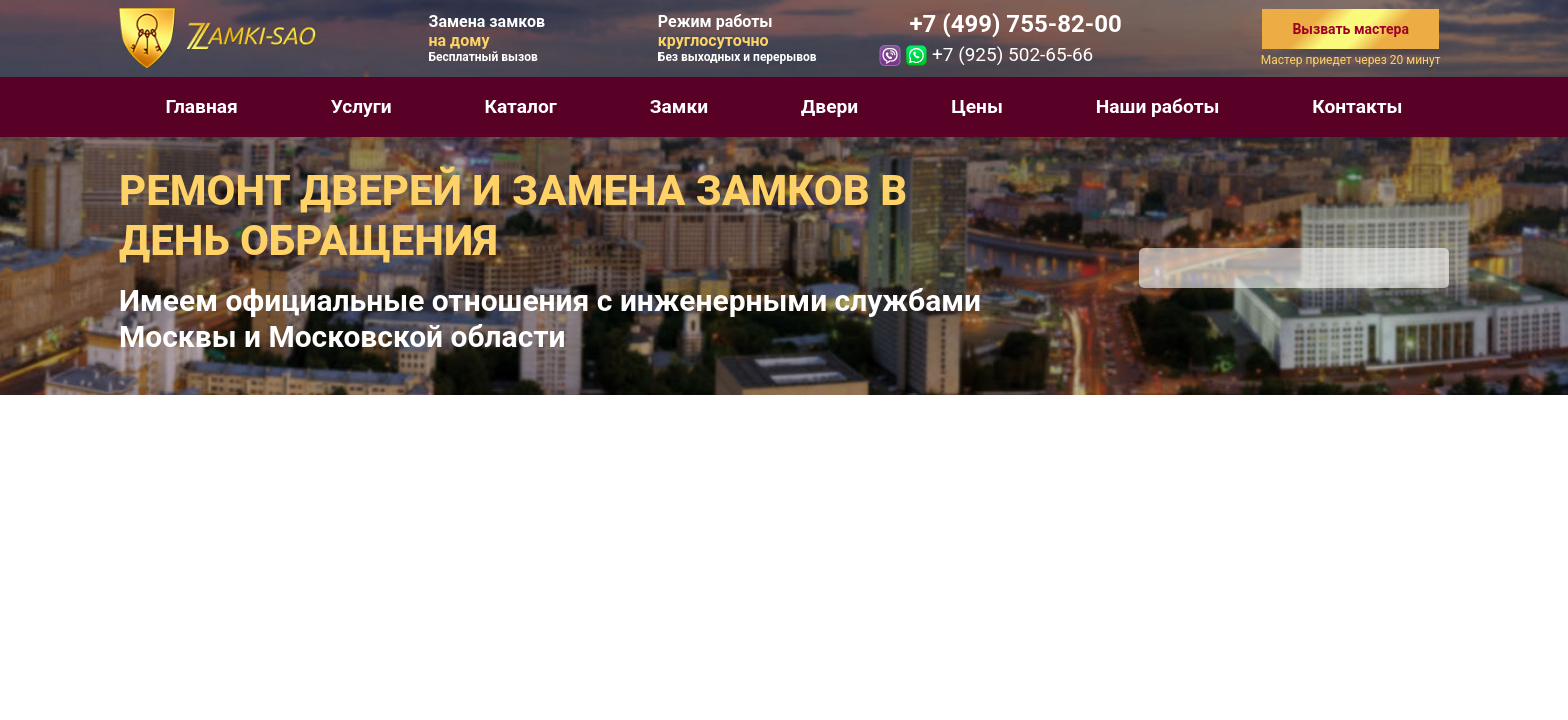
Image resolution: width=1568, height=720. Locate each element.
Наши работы (1158, 106)
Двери (829, 106)
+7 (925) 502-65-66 (1012, 54)
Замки (679, 106)
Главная (201, 106)
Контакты (1357, 106)
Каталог (521, 106)
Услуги (361, 106)
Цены (977, 106)
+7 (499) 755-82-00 (1015, 24)
